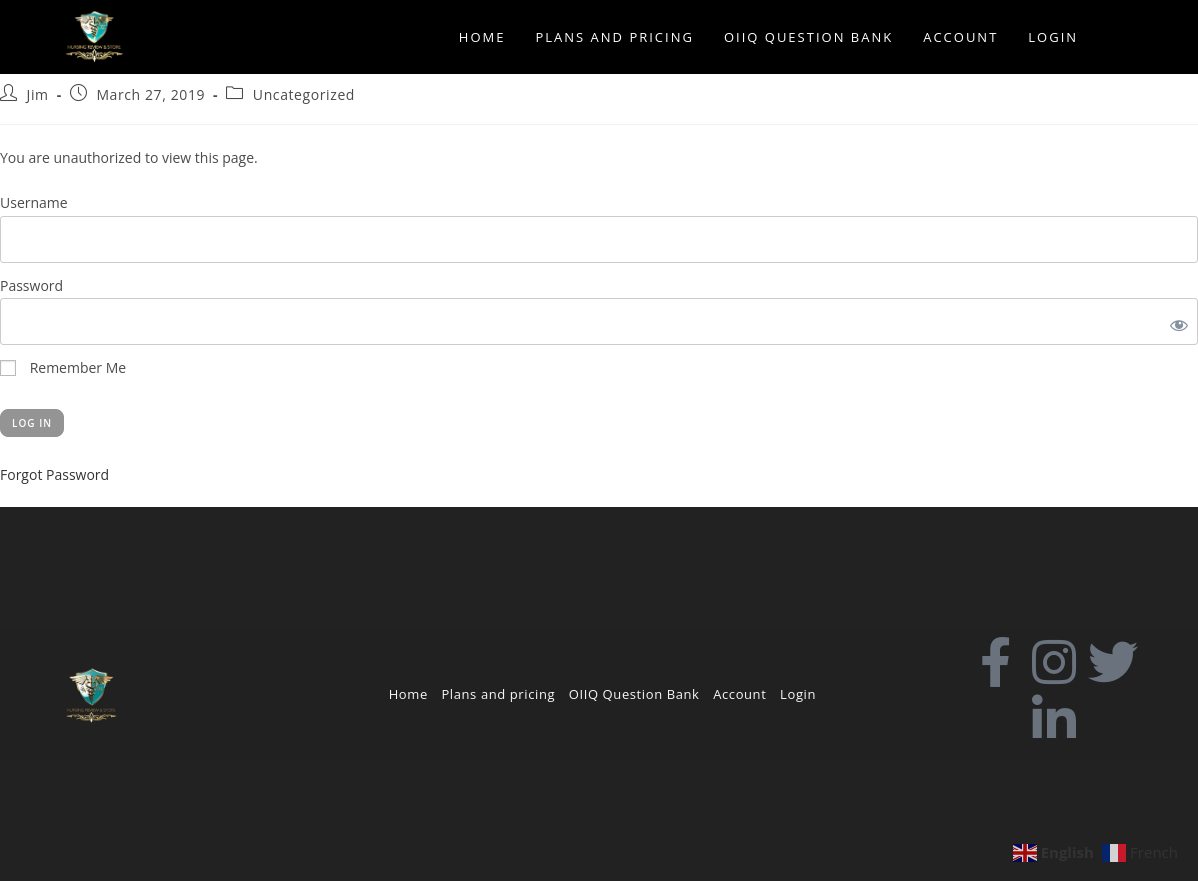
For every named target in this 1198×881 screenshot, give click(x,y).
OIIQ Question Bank (634, 694)
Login (798, 694)
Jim (38, 94)
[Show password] (1175, 321)
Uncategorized (304, 94)
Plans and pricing (498, 694)
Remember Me (63, 367)
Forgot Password (54, 474)
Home (408, 694)
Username (34, 202)
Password (31, 285)
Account (739, 694)
